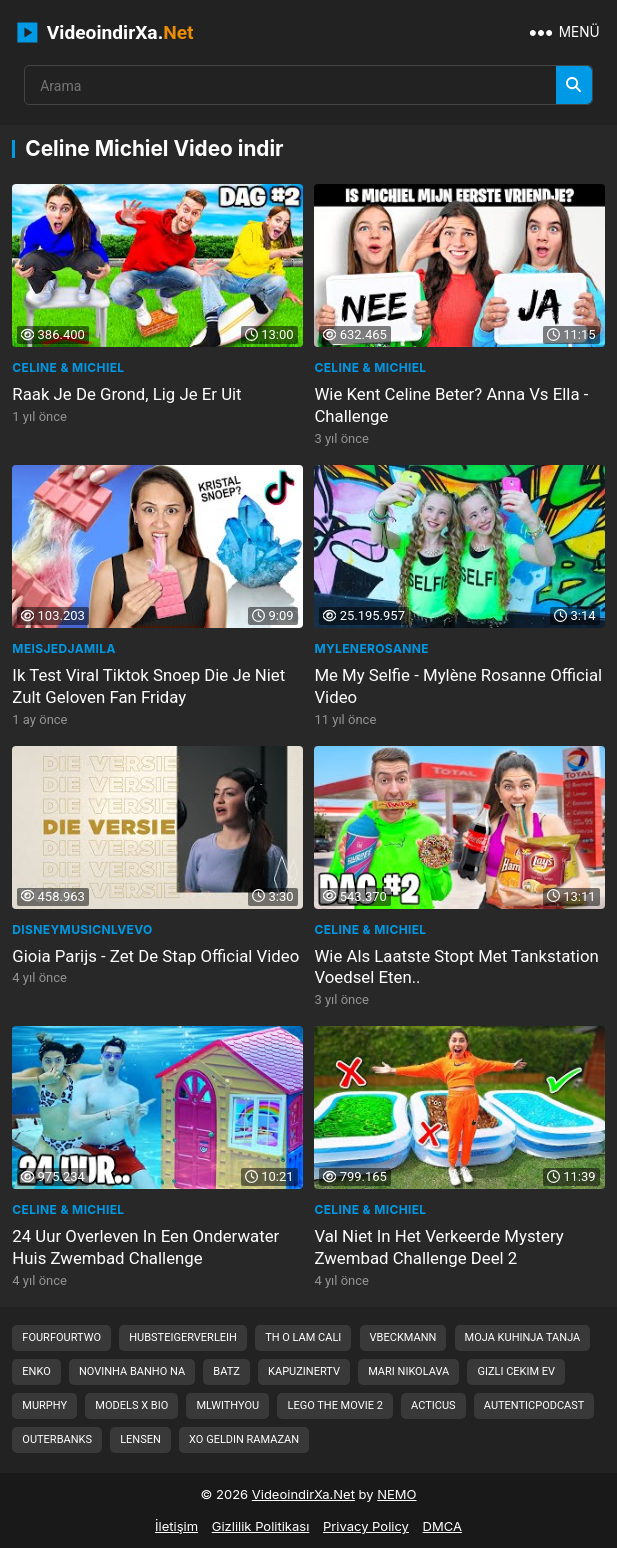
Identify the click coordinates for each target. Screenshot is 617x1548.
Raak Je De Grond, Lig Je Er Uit (126, 394)
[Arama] (574, 85)
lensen (140, 1439)
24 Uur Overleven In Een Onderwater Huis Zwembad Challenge (145, 1247)
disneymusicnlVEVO (82, 929)
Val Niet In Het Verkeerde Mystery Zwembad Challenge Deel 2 (438, 1247)
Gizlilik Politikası (261, 1526)
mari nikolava (408, 1371)
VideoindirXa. (105, 32)
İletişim (176, 1526)
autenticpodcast (534, 1405)
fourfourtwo (61, 1337)
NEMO (396, 1494)
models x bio (131, 1405)
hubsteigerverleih (183, 1337)
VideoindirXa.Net (303, 1494)
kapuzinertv (304, 1371)
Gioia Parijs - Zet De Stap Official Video (155, 956)
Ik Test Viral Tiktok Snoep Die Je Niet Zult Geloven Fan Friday (148, 686)
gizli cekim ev (516, 1371)
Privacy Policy (366, 1526)
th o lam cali (303, 1337)
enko (36, 1371)
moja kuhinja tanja (523, 1337)
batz (226, 1371)
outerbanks (57, 1439)
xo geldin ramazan (244, 1439)
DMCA (442, 1526)
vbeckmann (403, 1337)
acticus (433, 1405)
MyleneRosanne (371, 648)
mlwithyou (227, 1405)
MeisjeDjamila (63, 648)
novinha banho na (132, 1371)
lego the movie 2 (334, 1405)
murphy (44, 1405)
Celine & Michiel (68, 367)
